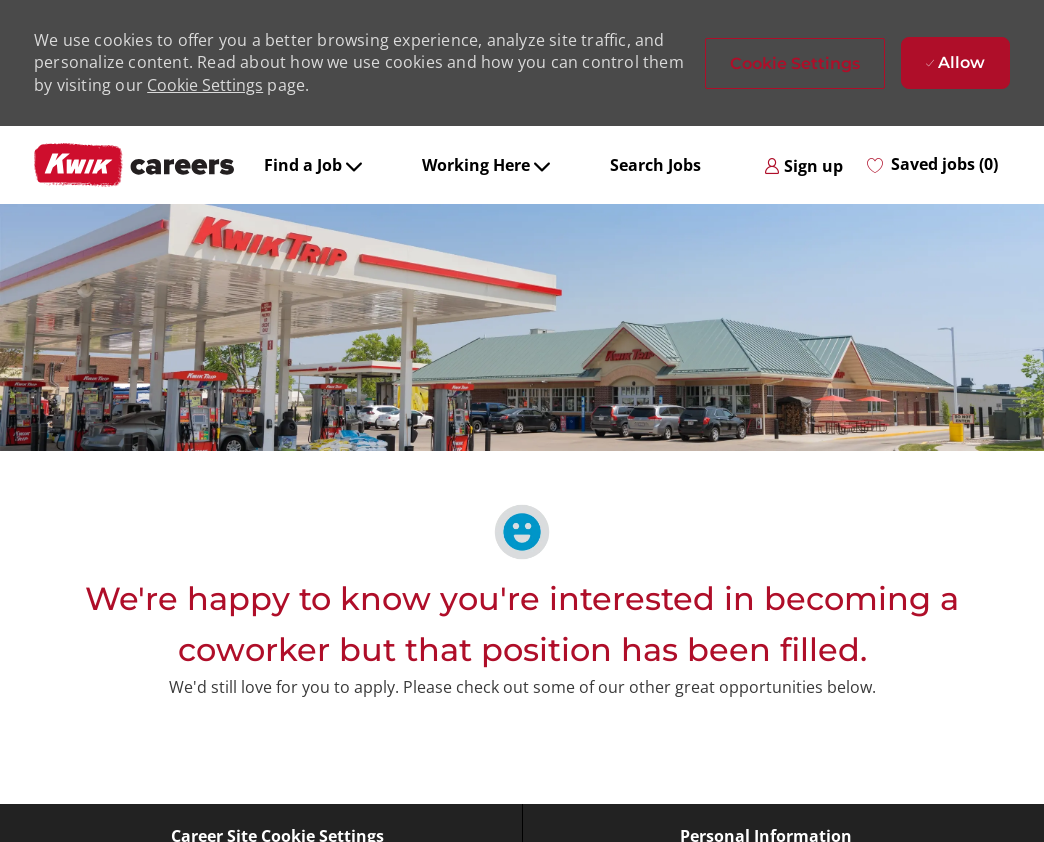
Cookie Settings (205, 85)
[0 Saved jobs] (932, 165)
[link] (803, 165)
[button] (795, 63)
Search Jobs (655, 165)
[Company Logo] (134, 165)
